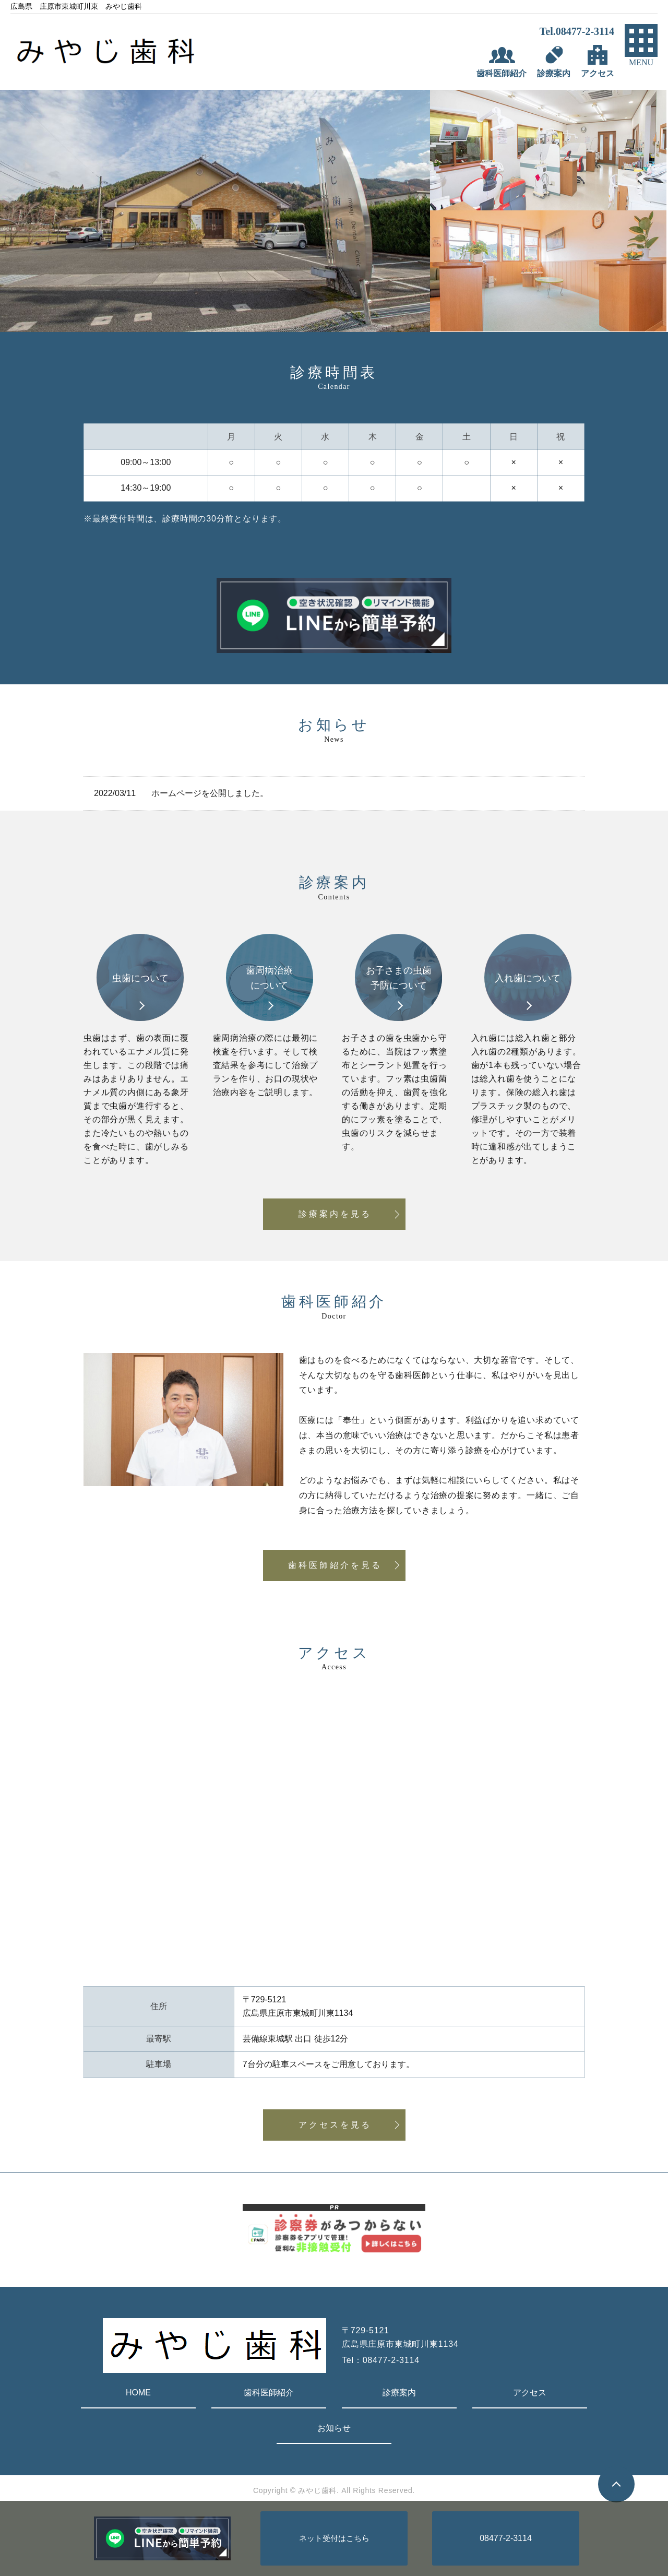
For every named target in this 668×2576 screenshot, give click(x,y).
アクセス (529, 2392)
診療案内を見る (335, 1213)
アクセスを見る (335, 2124)
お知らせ (334, 2428)
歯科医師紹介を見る (335, 1565)
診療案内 (399, 2392)
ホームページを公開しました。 (209, 793)
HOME (138, 2392)
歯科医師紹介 (269, 2392)
